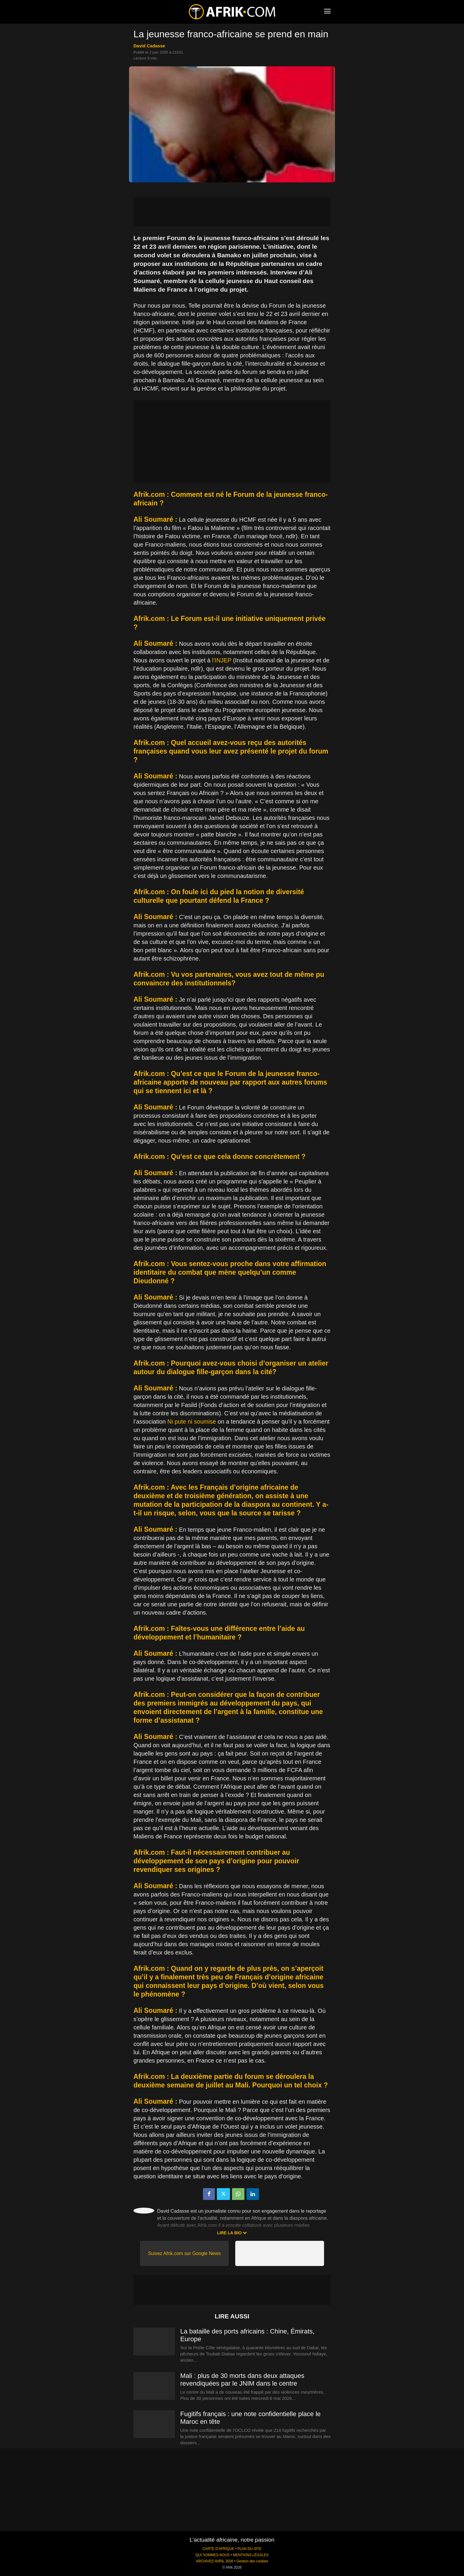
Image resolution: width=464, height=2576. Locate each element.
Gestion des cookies (252, 2561)
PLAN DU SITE (249, 2549)
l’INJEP (221, 660)
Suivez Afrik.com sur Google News (184, 2253)
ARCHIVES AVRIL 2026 (214, 2561)
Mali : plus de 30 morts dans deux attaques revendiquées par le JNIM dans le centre (242, 2379)
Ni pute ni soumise (191, 1421)
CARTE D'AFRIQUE (218, 2549)
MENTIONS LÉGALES (250, 2555)
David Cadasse (149, 45)
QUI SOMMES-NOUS (213, 2555)
